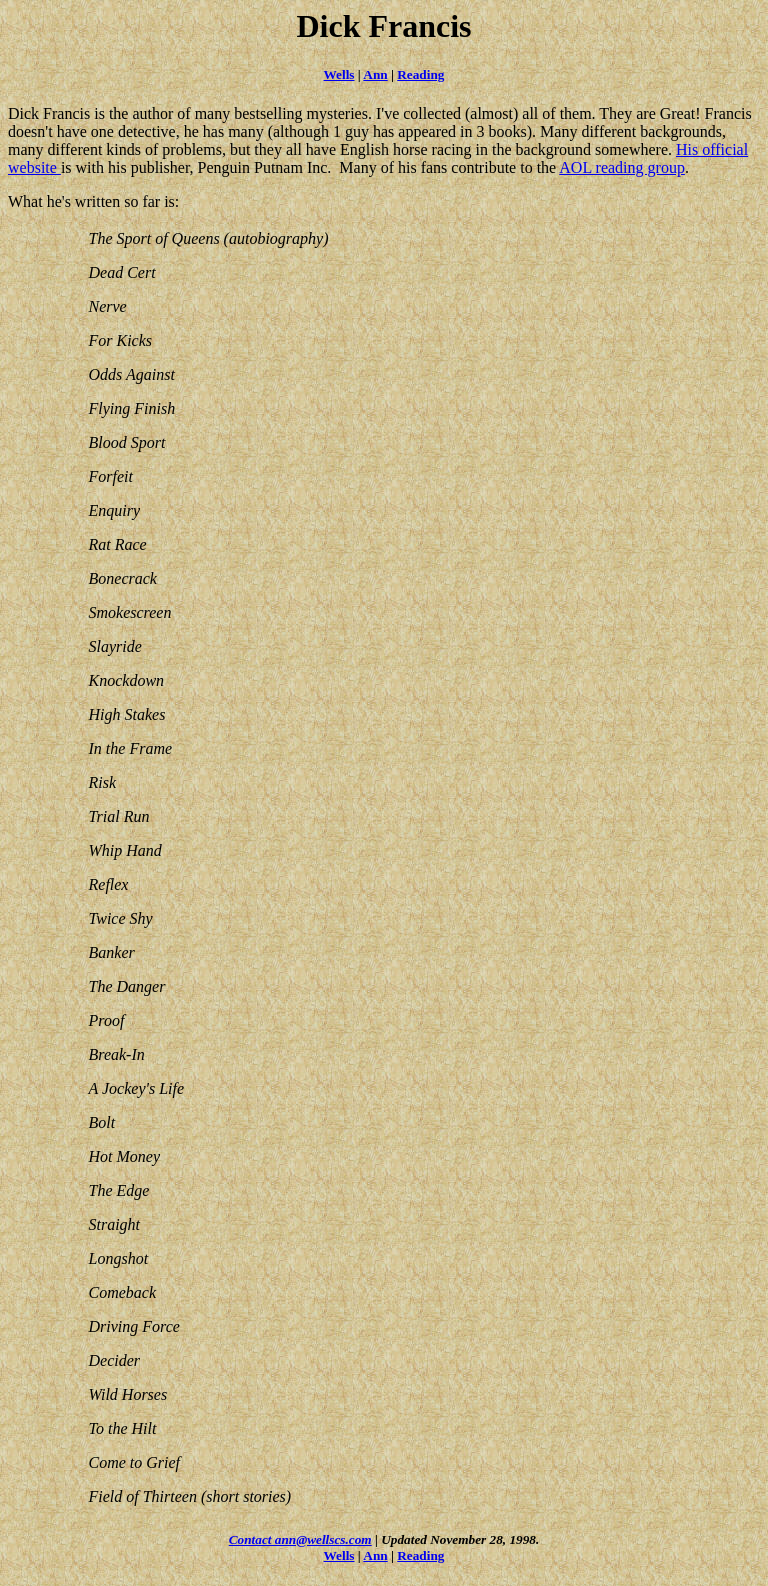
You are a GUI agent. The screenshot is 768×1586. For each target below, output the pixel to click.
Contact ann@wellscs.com (300, 1539)
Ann (375, 74)
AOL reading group (622, 167)
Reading (420, 74)
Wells (339, 74)
